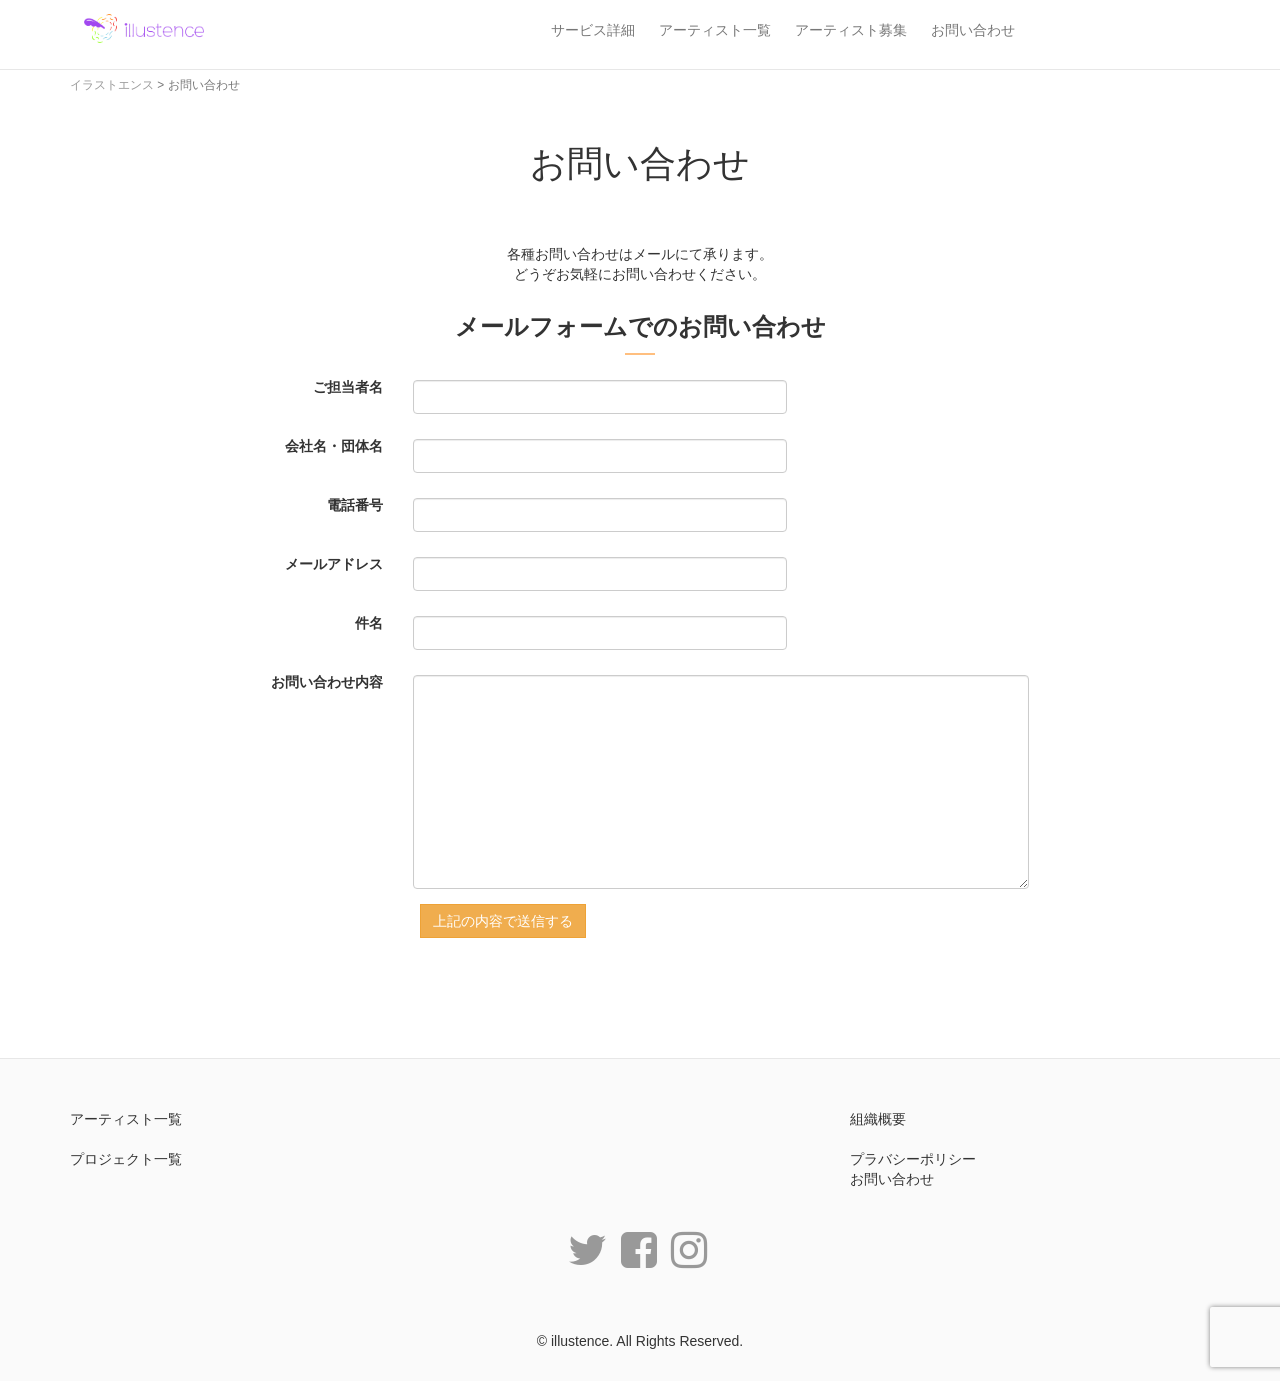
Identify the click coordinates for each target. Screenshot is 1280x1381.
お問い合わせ (973, 30)
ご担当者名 (348, 387)
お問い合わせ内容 (327, 682)
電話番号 (355, 505)
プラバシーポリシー (913, 1159)
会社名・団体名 (334, 446)
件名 (369, 623)
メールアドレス (334, 564)
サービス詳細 (593, 30)
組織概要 (878, 1119)
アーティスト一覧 (715, 30)
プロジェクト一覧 (126, 1159)
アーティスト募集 (851, 30)
